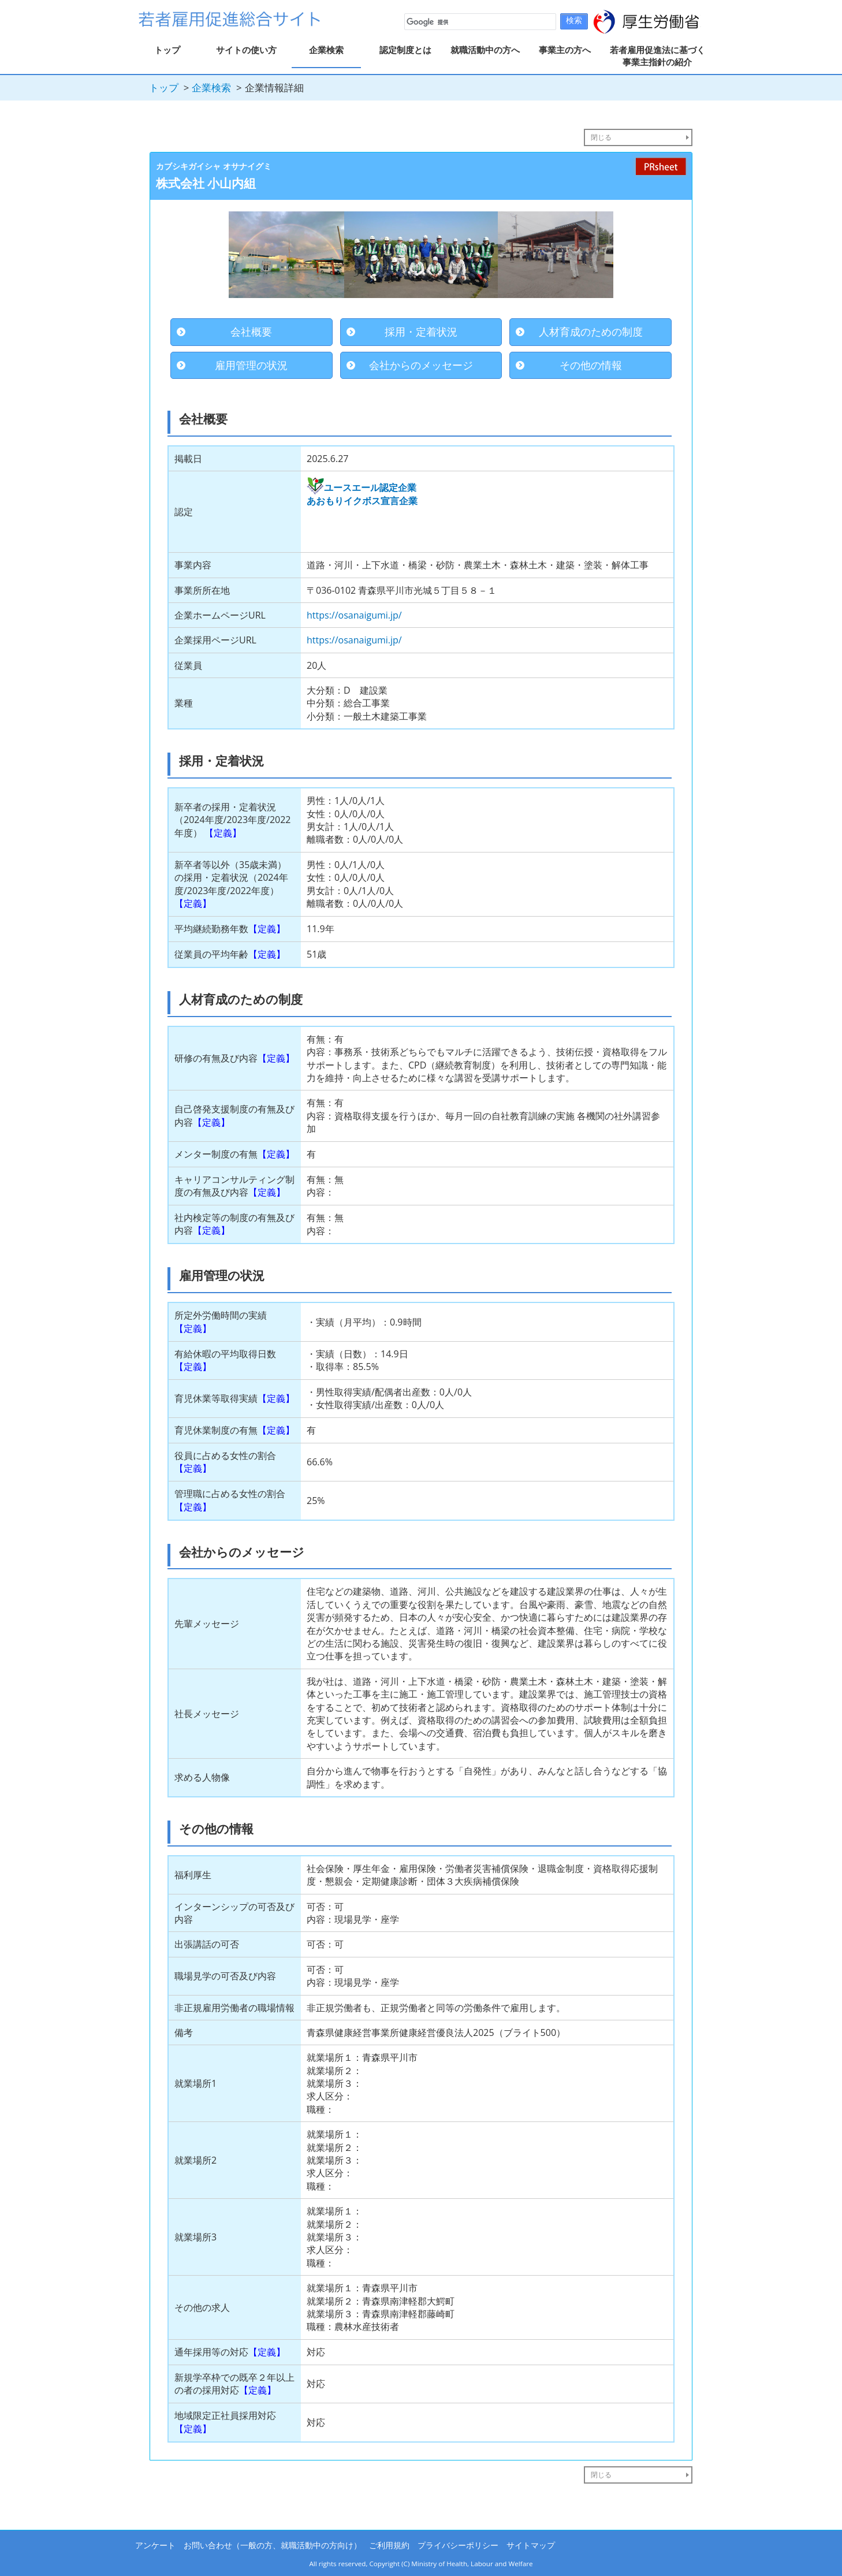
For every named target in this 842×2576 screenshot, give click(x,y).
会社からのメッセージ (421, 365)
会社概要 (251, 331)
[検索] (479, 22)
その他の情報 (591, 365)
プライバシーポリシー (458, 2545)
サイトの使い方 (246, 49)
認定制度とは (405, 49)
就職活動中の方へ (485, 49)
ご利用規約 (389, 2545)
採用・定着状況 (421, 331)
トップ (167, 49)
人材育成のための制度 (591, 331)
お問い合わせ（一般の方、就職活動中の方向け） (273, 2545)
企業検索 (326, 49)
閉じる (601, 137)
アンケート (155, 2545)
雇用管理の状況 (251, 365)
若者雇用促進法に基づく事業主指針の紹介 (657, 56)
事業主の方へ (565, 49)
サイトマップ (530, 2545)
